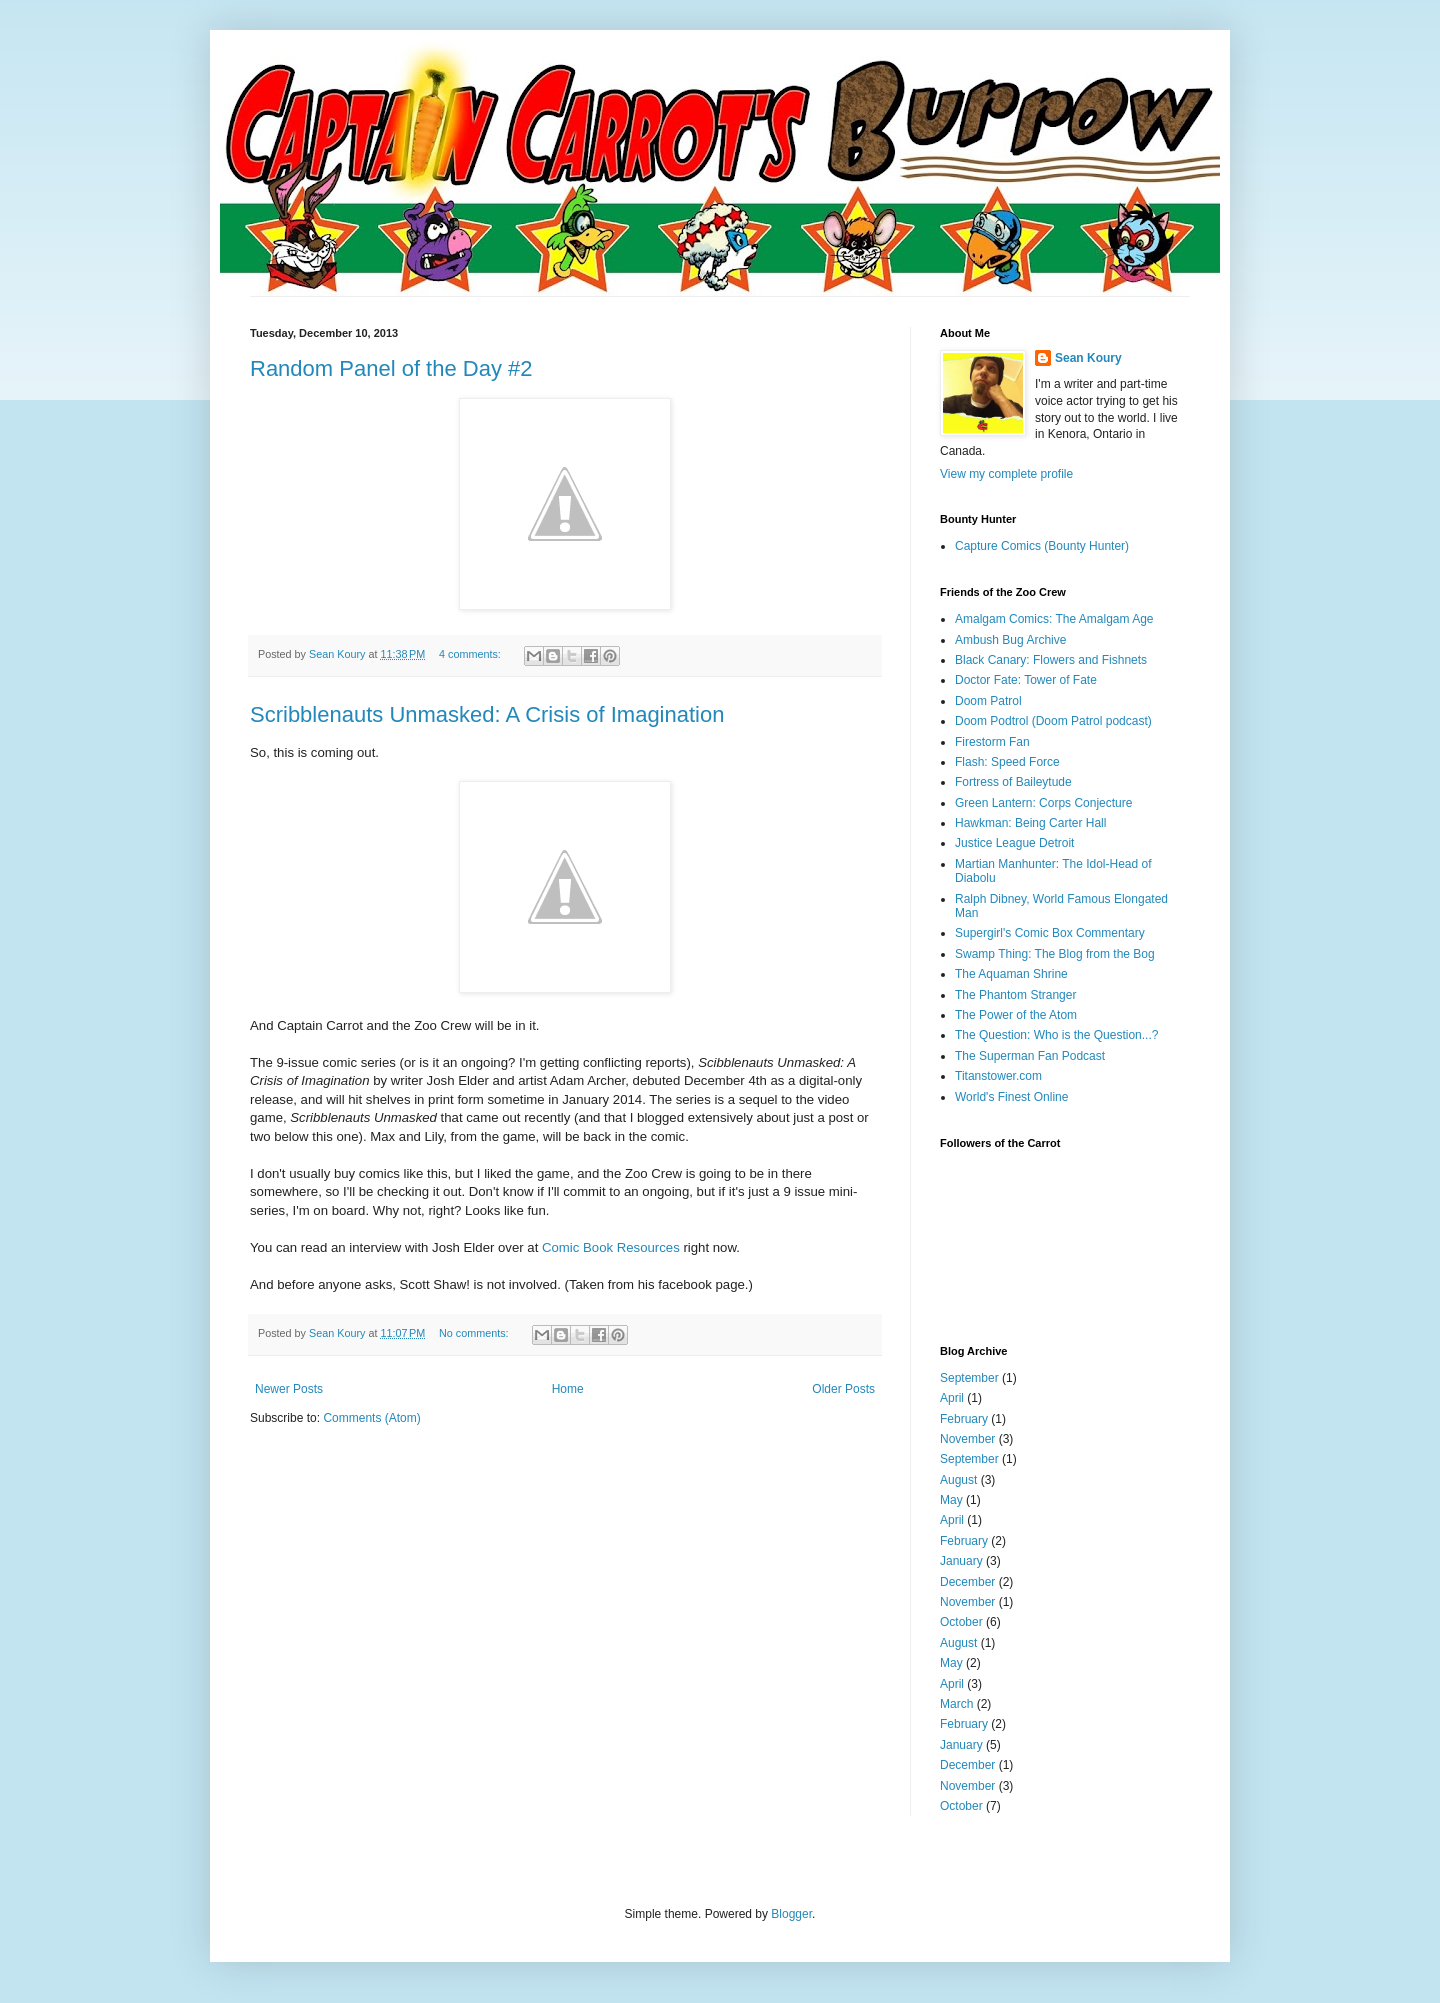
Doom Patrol (988, 701)
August (958, 1480)
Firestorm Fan (992, 742)
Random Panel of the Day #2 (391, 368)
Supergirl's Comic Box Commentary (1050, 933)
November (967, 1439)
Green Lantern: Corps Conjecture (1043, 803)
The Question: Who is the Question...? (1056, 1035)
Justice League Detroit (1014, 843)
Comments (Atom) (371, 1418)
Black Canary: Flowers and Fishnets (1051, 660)
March (956, 1704)
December (967, 1582)
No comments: (475, 1333)
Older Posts (843, 1389)
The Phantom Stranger (1015, 995)
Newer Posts (289, 1389)
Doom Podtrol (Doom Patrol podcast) (1053, 721)
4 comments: (471, 654)
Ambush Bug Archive (1010, 640)
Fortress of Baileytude (1013, 782)
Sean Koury (1088, 358)
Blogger (791, 1914)
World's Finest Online (1011, 1097)
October (961, 1622)
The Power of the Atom (1016, 1015)
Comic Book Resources (611, 1247)
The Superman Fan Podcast (1030, 1056)
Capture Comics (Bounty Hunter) (1042, 546)
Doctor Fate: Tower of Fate (1026, 680)
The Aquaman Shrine (1011, 974)
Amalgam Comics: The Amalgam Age (1054, 619)
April (952, 1398)
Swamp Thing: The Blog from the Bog (1055, 954)
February (964, 1419)
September (969, 1378)
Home (568, 1389)
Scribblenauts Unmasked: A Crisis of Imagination (487, 714)
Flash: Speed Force (1007, 762)
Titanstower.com (998, 1076)
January (961, 1561)
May (951, 1500)
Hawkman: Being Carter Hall (1030, 823)
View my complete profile (1006, 474)
